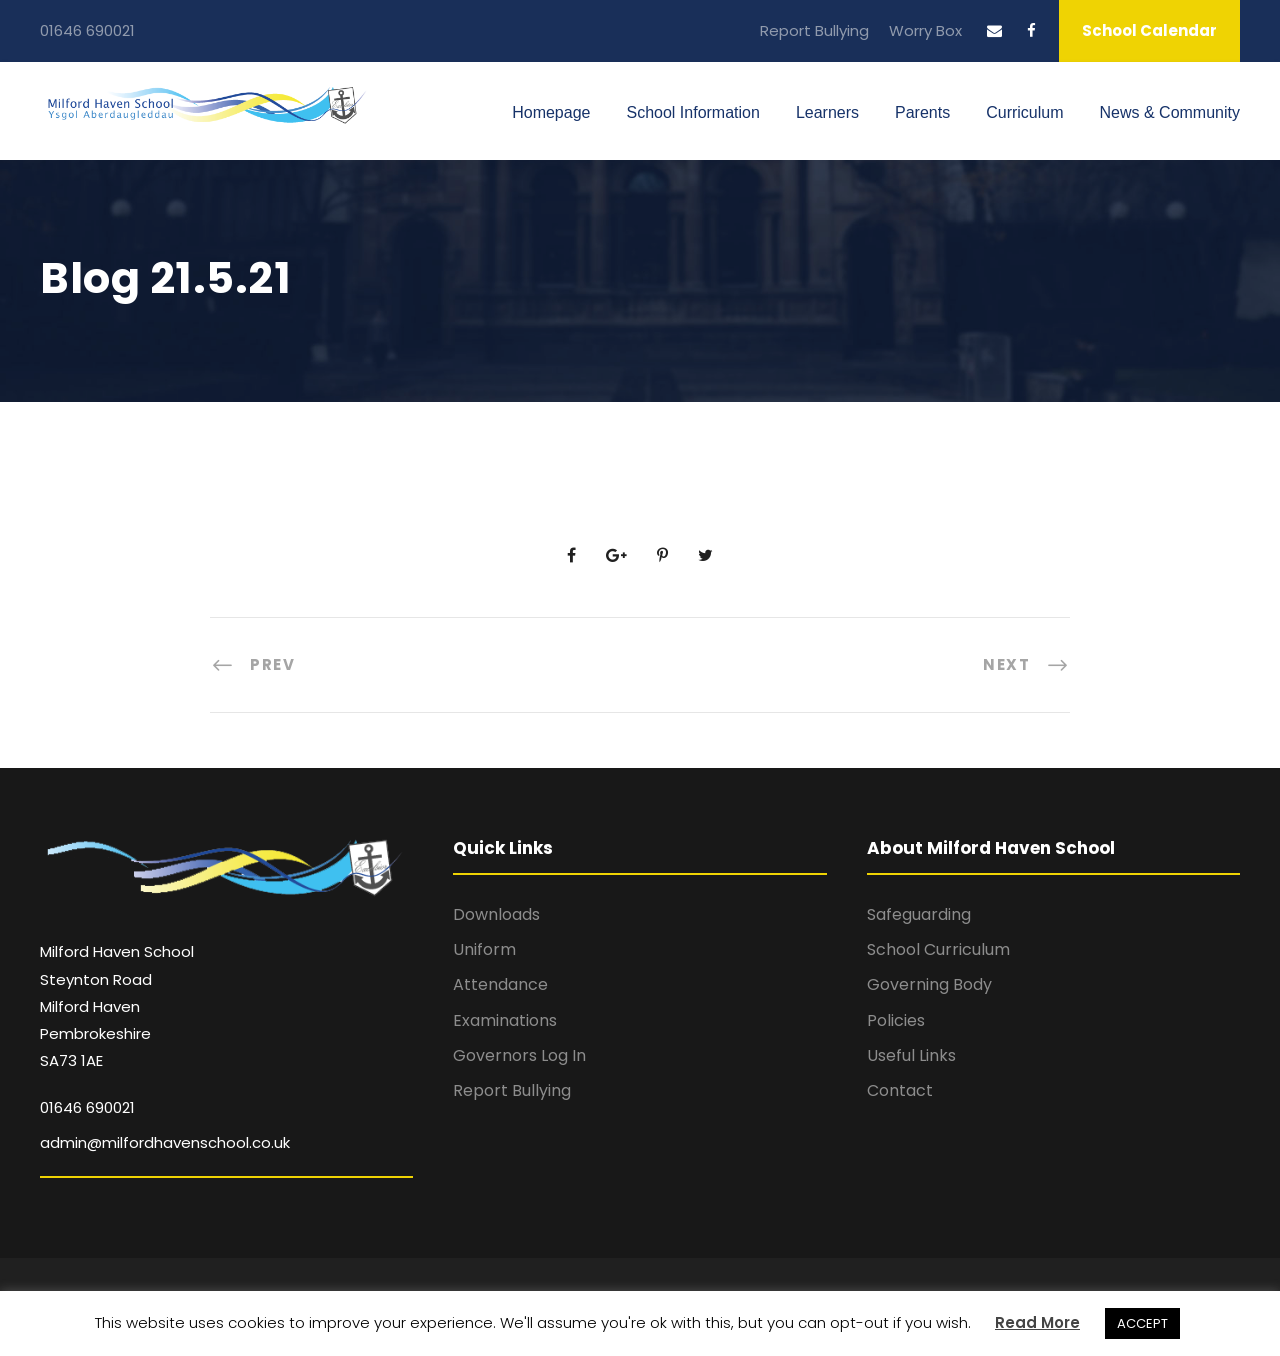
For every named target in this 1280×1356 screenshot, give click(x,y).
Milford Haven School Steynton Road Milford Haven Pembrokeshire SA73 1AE (117, 1006)
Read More (1037, 1322)
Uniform (484, 949)
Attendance (500, 984)
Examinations (505, 1020)
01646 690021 (87, 30)
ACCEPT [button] (1142, 1323)
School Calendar (1149, 30)
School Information (692, 112)
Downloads (496, 914)
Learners (827, 112)
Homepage (551, 112)
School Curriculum (938, 949)
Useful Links (911, 1055)
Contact (900, 1090)
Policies (896, 1020)
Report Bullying (814, 30)
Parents (922, 112)
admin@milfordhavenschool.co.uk (165, 1142)
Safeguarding (919, 914)
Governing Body (929, 984)
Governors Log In (519, 1055)
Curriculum (1024, 112)
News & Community (1170, 112)
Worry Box (925, 30)
